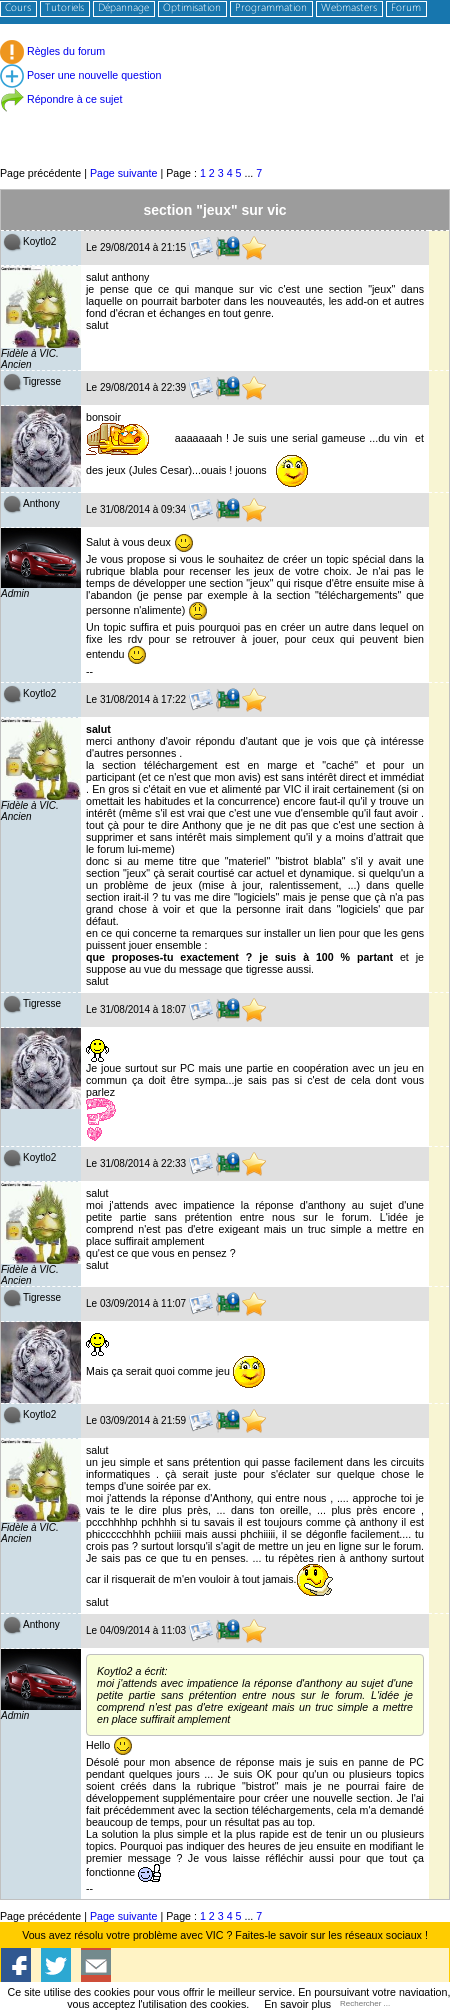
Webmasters (349, 8)
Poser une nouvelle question (80, 75)
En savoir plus (297, 2004)
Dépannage (123, 8)
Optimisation (192, 8)
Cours (18, 8)
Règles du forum (52, 51)
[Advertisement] (225, 119)
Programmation (271, 8)
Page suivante (124, 173)
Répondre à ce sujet (61, 99)
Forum (406, 8)
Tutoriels (64, 8)
